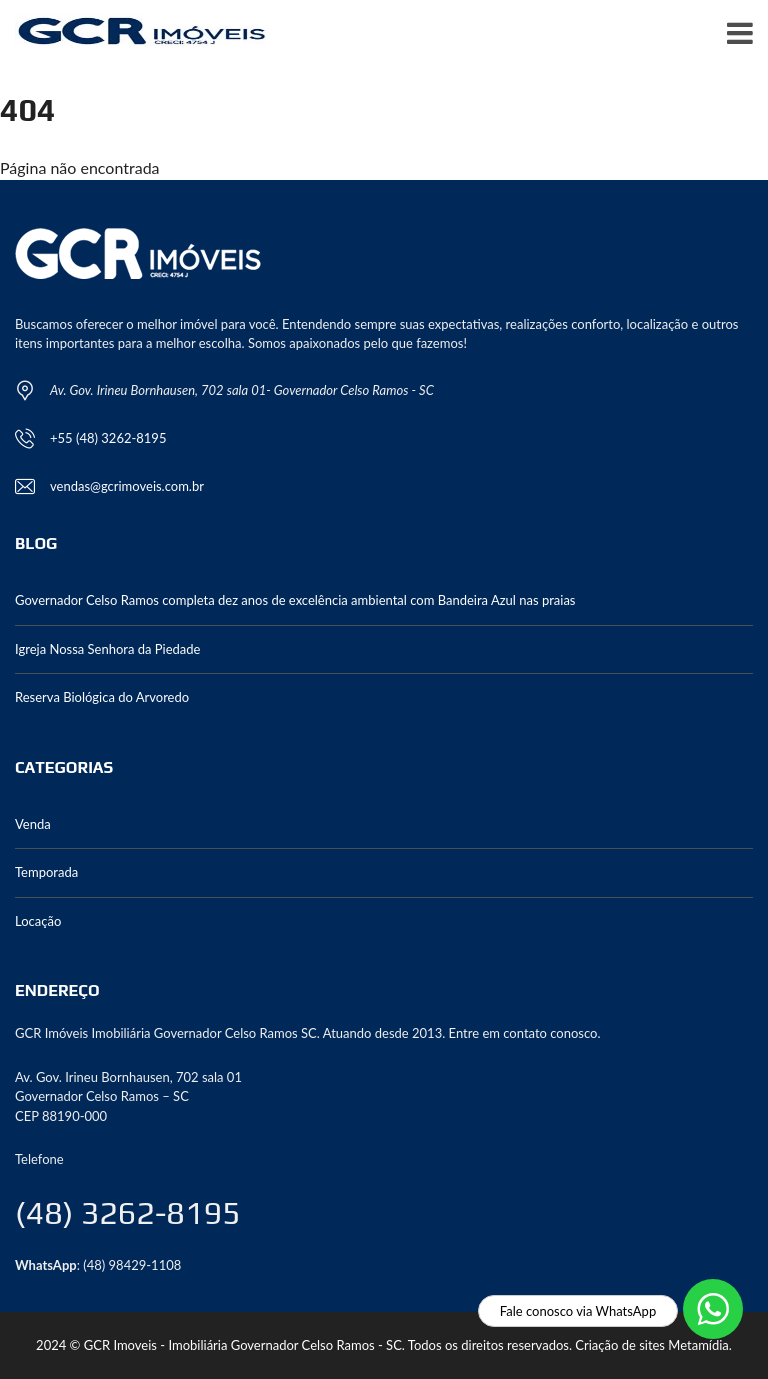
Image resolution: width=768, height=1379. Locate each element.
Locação (38, 921)
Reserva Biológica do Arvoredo (102, 697)
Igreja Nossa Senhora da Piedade (107, 649)
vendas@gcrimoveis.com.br (127, 486)
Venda (33, 824)
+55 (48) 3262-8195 (108, 438)
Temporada (46, 872)
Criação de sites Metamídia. (653, 1345)
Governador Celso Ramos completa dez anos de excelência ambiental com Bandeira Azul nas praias (295, 600)
